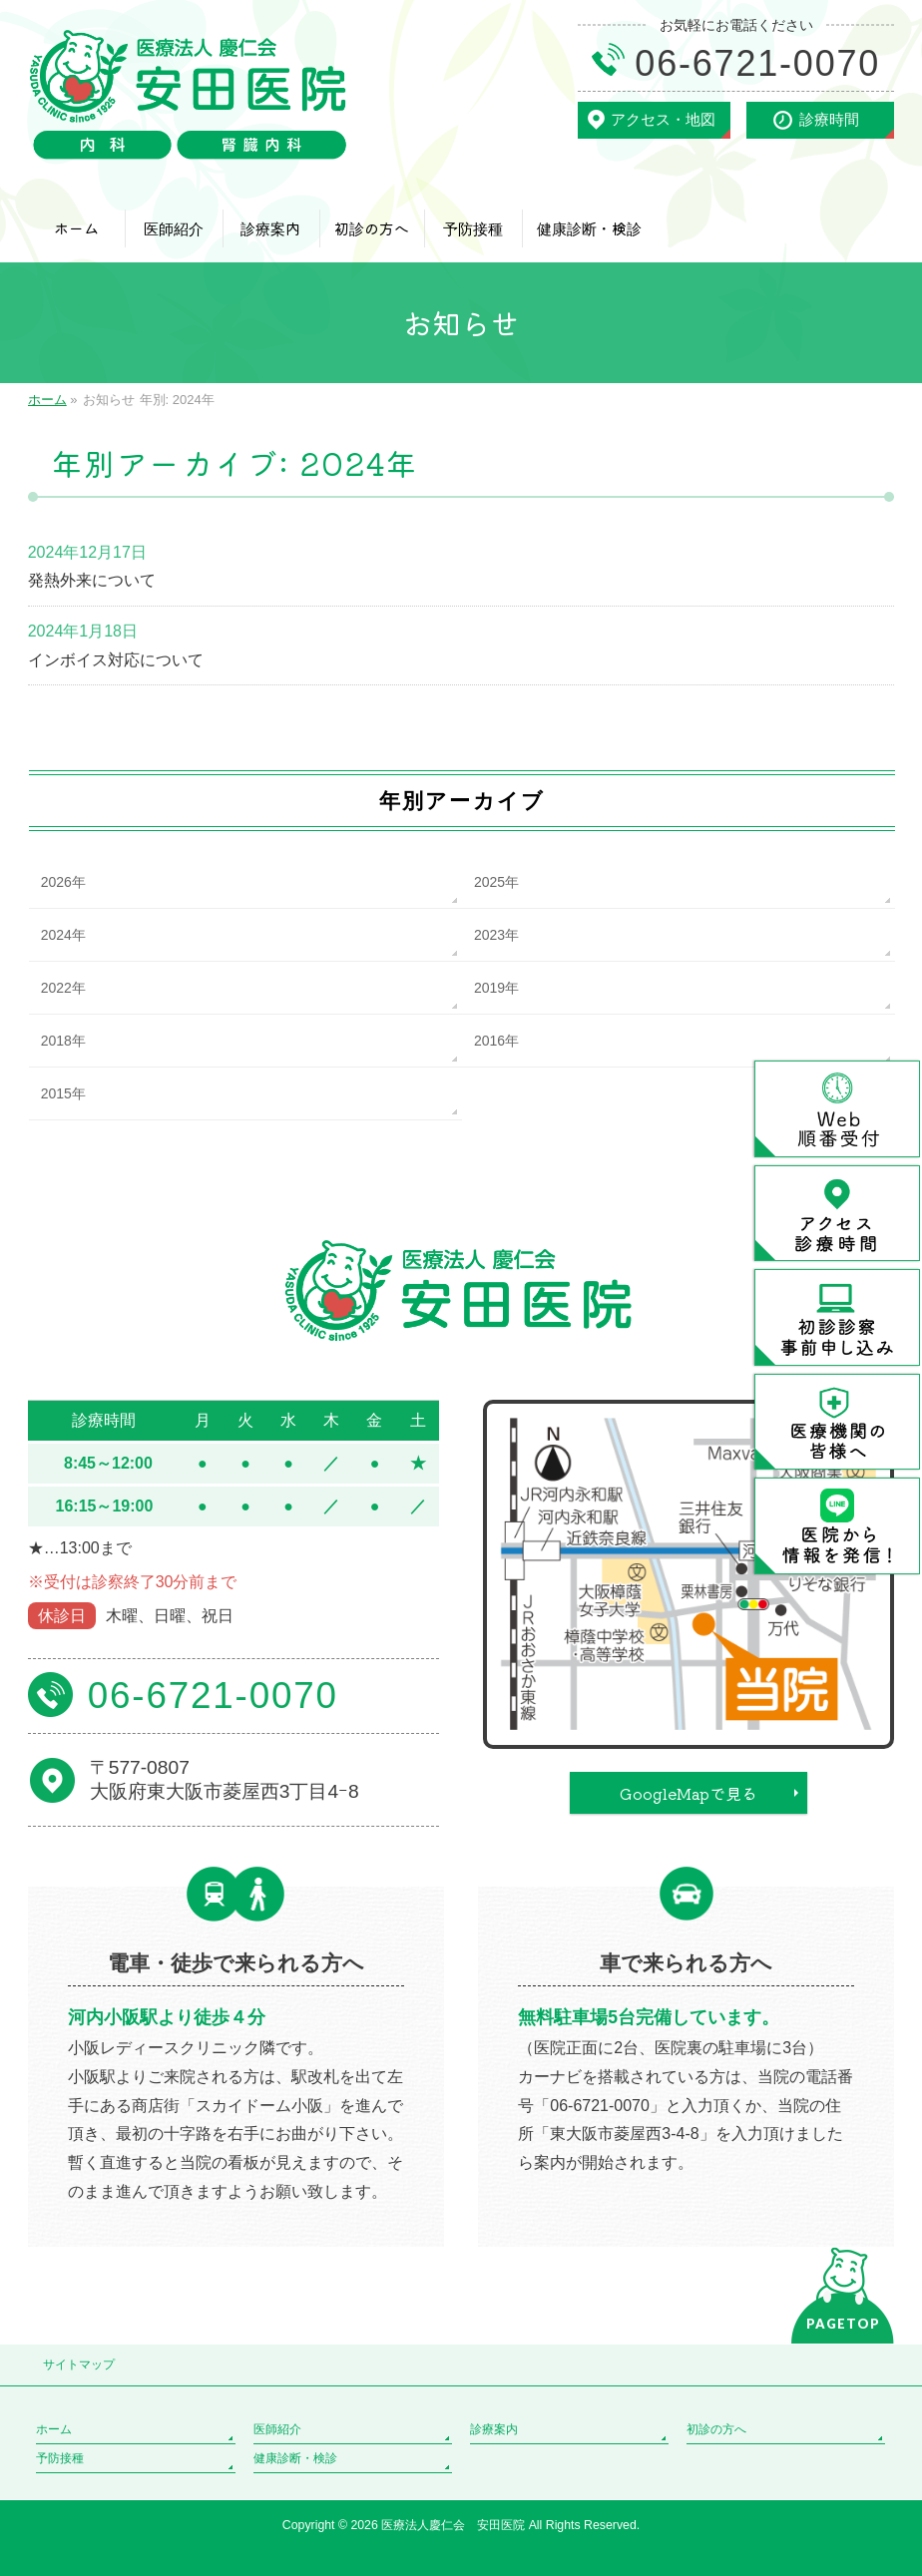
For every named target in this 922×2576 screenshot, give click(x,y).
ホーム (54, 2429)
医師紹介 (277, 2429)
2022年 (63, 988)
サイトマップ (79, 2364)
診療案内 (494, 2429)
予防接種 (60, 2458)
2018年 (63, 1041)
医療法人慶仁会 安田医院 (454, 2525)
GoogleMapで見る (688, 1793)
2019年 (496, 988)
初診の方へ (716, 2429)
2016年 (496, 1041)
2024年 (63, 935)
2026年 (63, 882)
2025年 (496, 882)
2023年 (496, 935)
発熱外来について (92, 580)
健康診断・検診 (295, 2458)
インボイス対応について (116, 659)
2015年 (63, 1093)
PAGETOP (843, 2324)
